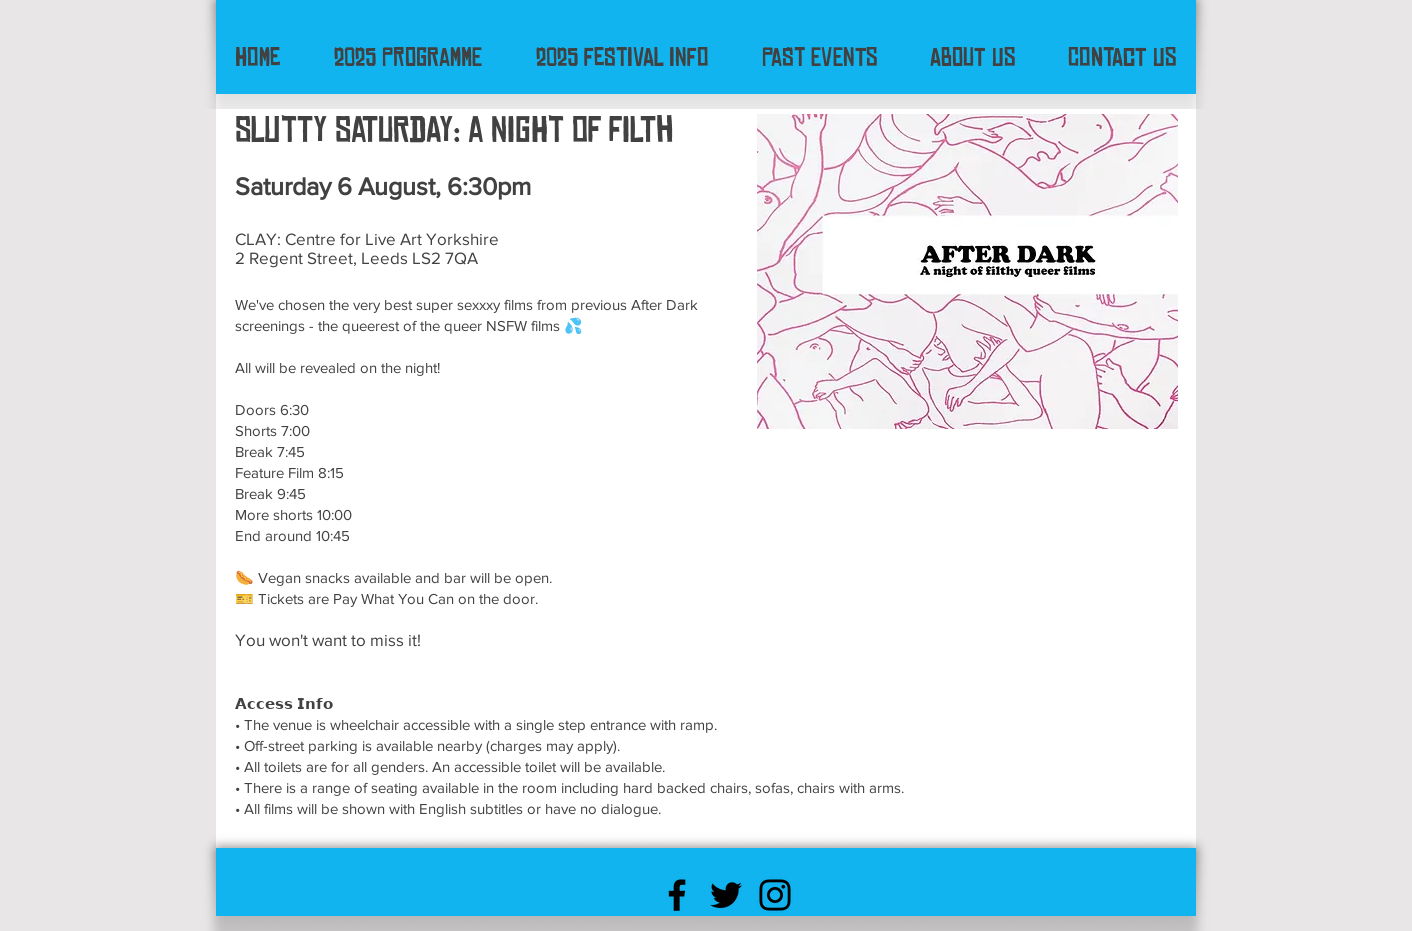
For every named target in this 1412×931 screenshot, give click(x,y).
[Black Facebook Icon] (677, 895)
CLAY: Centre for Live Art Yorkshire (367, 238)
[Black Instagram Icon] (775, 895)
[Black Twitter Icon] (726, 895)
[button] (621, 57)
